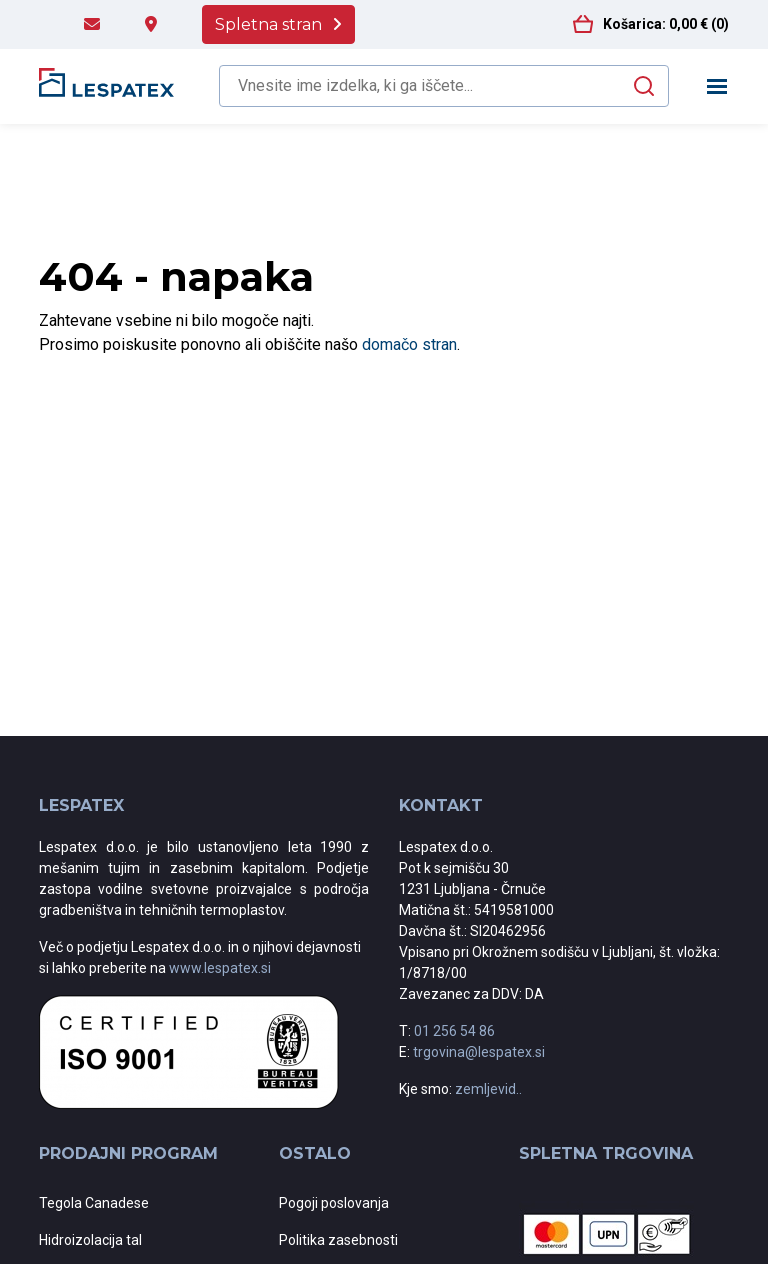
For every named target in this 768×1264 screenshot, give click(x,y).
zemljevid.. (488, 1089)
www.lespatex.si (220, 968)
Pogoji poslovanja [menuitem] (334, 1203)
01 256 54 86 (454, 1031)
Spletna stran (268, 24)
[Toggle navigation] (717, 86)
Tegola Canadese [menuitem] (94, 1203)
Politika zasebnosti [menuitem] (338, 1240)
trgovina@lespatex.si (479, 1052)
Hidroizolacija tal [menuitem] (90, 1240)
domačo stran (409, 344)
